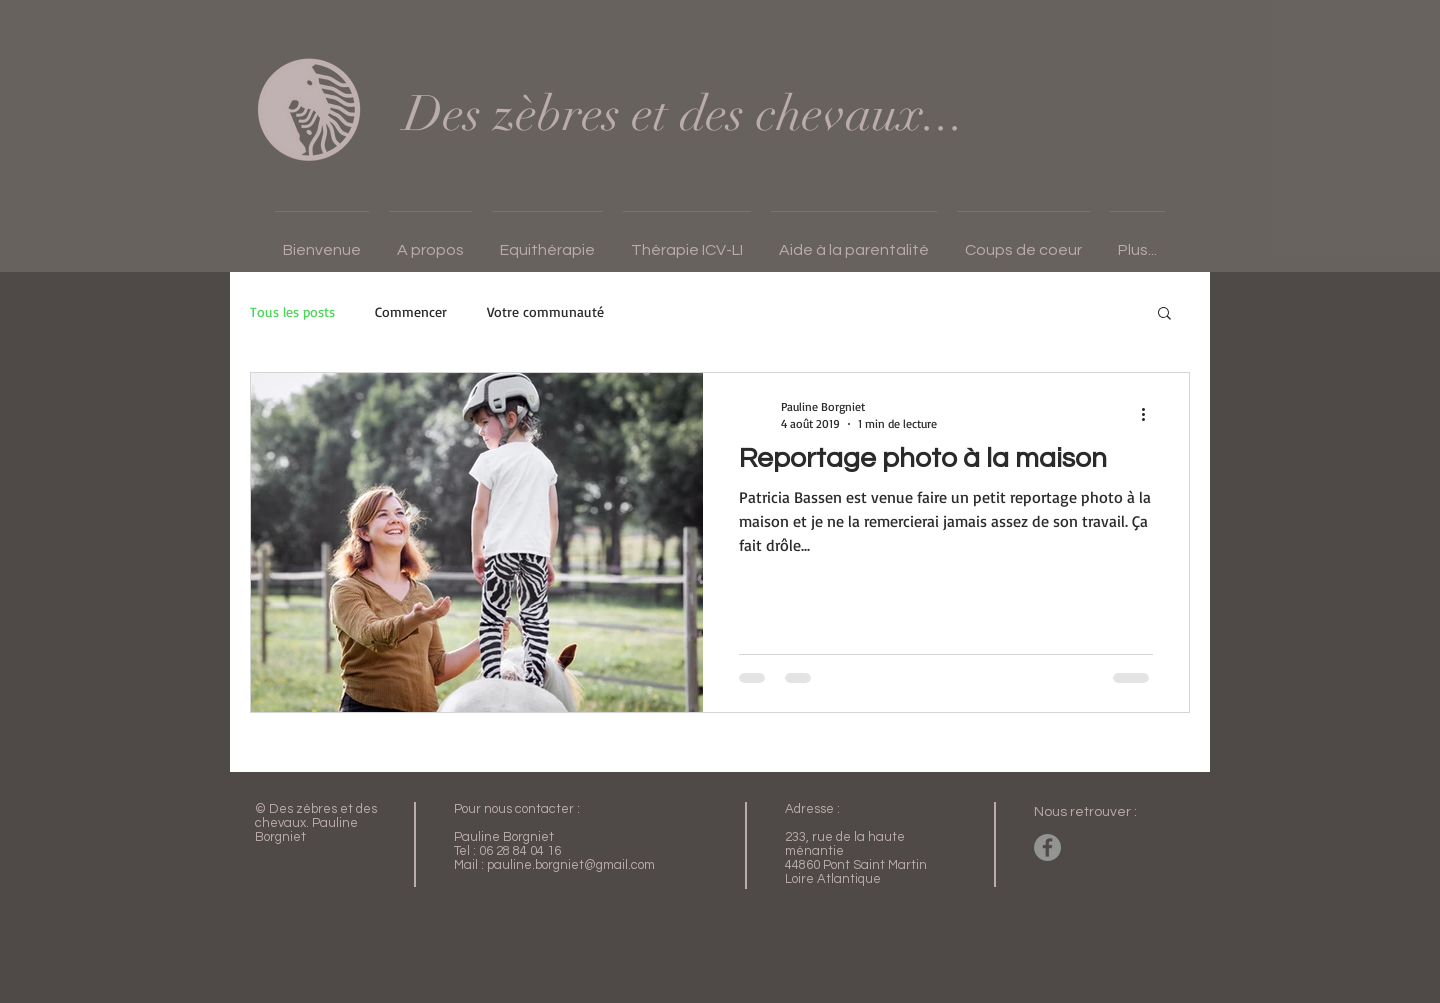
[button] (430, 241)
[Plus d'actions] (1150, 414)
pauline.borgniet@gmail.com (571, 865)
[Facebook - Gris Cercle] (1047, 847)
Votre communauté (545, 311)
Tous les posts (292, 311)
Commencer (411, 311)
